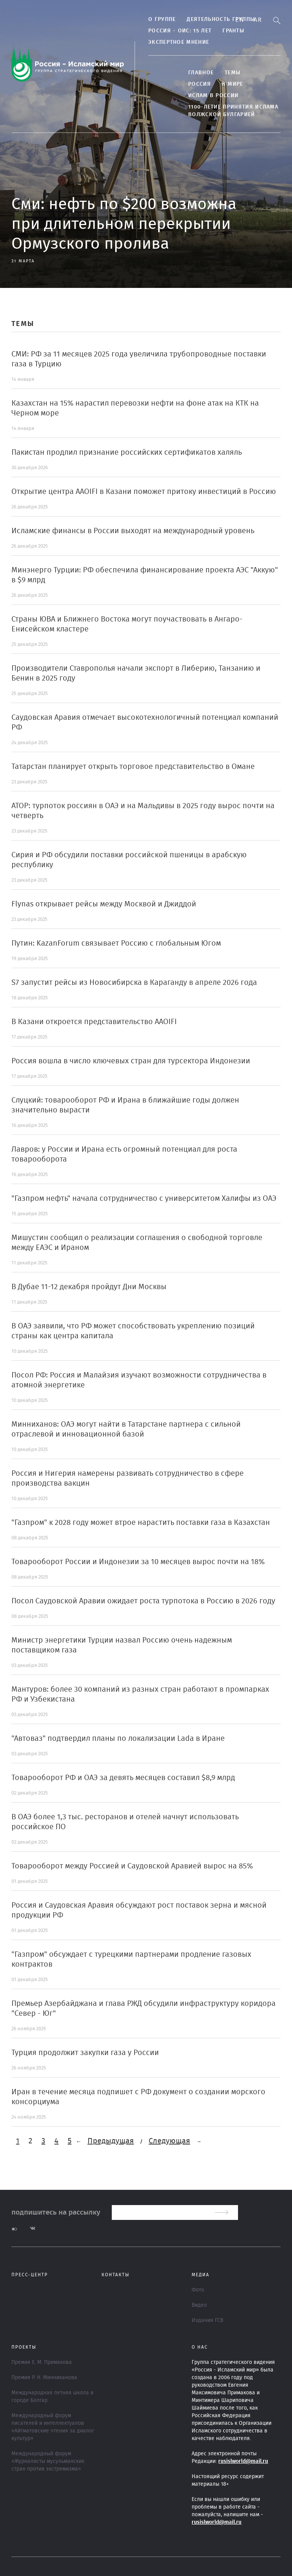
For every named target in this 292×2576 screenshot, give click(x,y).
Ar (258, 20)
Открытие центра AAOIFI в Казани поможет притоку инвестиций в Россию (143, 491)
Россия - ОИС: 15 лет (179, 31)
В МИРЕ (232, 84)
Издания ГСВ (207, 2320)
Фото (198, 2290)
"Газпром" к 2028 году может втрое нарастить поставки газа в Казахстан (140, 1522)
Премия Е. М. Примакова (41, 2362)
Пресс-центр (29, 2274)
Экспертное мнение (178, 42)
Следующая (169, 2141)
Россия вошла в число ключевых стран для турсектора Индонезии (130, 1061)
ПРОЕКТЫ (23, 2347)
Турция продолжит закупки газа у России (85, 2053)
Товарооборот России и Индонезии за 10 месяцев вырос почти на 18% (138, 1562)
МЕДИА (200, 2274)
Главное (201, 72)
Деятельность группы (221, 19)
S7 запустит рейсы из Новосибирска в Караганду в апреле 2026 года (134, 982)
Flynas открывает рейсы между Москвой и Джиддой (103, 904)
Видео (199, 2305)
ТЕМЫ (233, 72)
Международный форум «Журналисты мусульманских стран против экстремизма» (47, 2461)
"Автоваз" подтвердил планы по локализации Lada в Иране (118, 1738)
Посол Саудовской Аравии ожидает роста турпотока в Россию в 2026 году (143, 1601)
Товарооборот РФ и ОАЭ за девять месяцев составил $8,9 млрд (123, 1778)
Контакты (116, 2274)
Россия (199, 84)
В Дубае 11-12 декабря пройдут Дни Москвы (89, 1287)
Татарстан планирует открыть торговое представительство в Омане (133, 766)
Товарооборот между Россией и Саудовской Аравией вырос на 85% (132, 1866)
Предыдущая (110, 2141)
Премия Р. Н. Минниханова (44, 2377)
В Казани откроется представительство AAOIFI (94, 1022)
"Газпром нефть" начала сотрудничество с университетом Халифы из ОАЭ (143, 1198)
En (239, 20)
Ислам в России (213, 95)
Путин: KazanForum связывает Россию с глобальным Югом (116, 943)
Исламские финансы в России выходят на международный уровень (132, 531)
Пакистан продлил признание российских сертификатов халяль (126, 452)
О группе (162, 19)
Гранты (233, 31)
